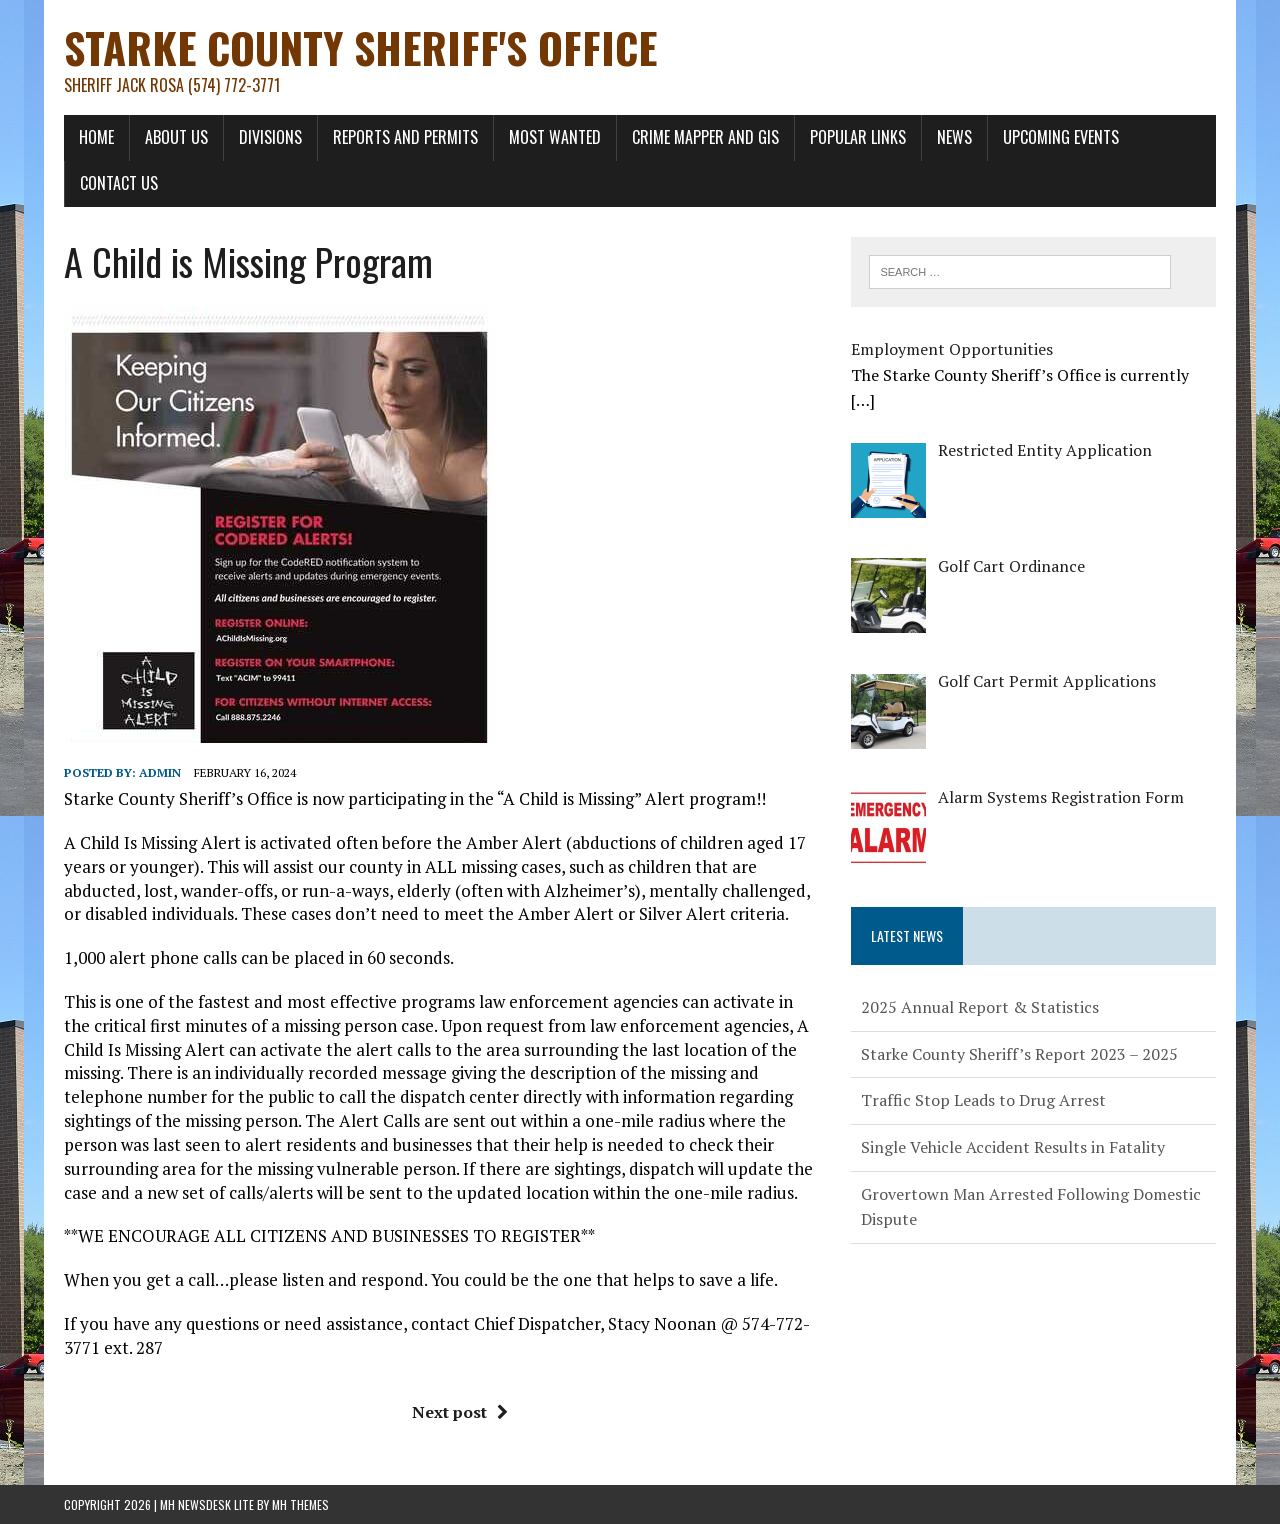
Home (96, 137)
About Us (176, 137)
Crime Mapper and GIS (705, 137)
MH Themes (300, 1504)
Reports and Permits (405, 137)
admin (160, 772)
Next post (460, 1412)
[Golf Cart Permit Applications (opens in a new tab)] (1047, 681)
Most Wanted (555, 137)
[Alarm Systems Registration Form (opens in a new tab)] (1061, 797)
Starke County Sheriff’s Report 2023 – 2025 (1019, 1054)
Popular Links (858, 137)
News (954, 137)
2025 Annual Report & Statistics (980, 1007)
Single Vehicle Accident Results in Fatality (1013, 1147)
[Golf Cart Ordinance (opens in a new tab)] (1011, 566)
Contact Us (119, 183)
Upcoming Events (1061, 137)
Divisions (270, 137)
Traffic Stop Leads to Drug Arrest (983, 1100)
